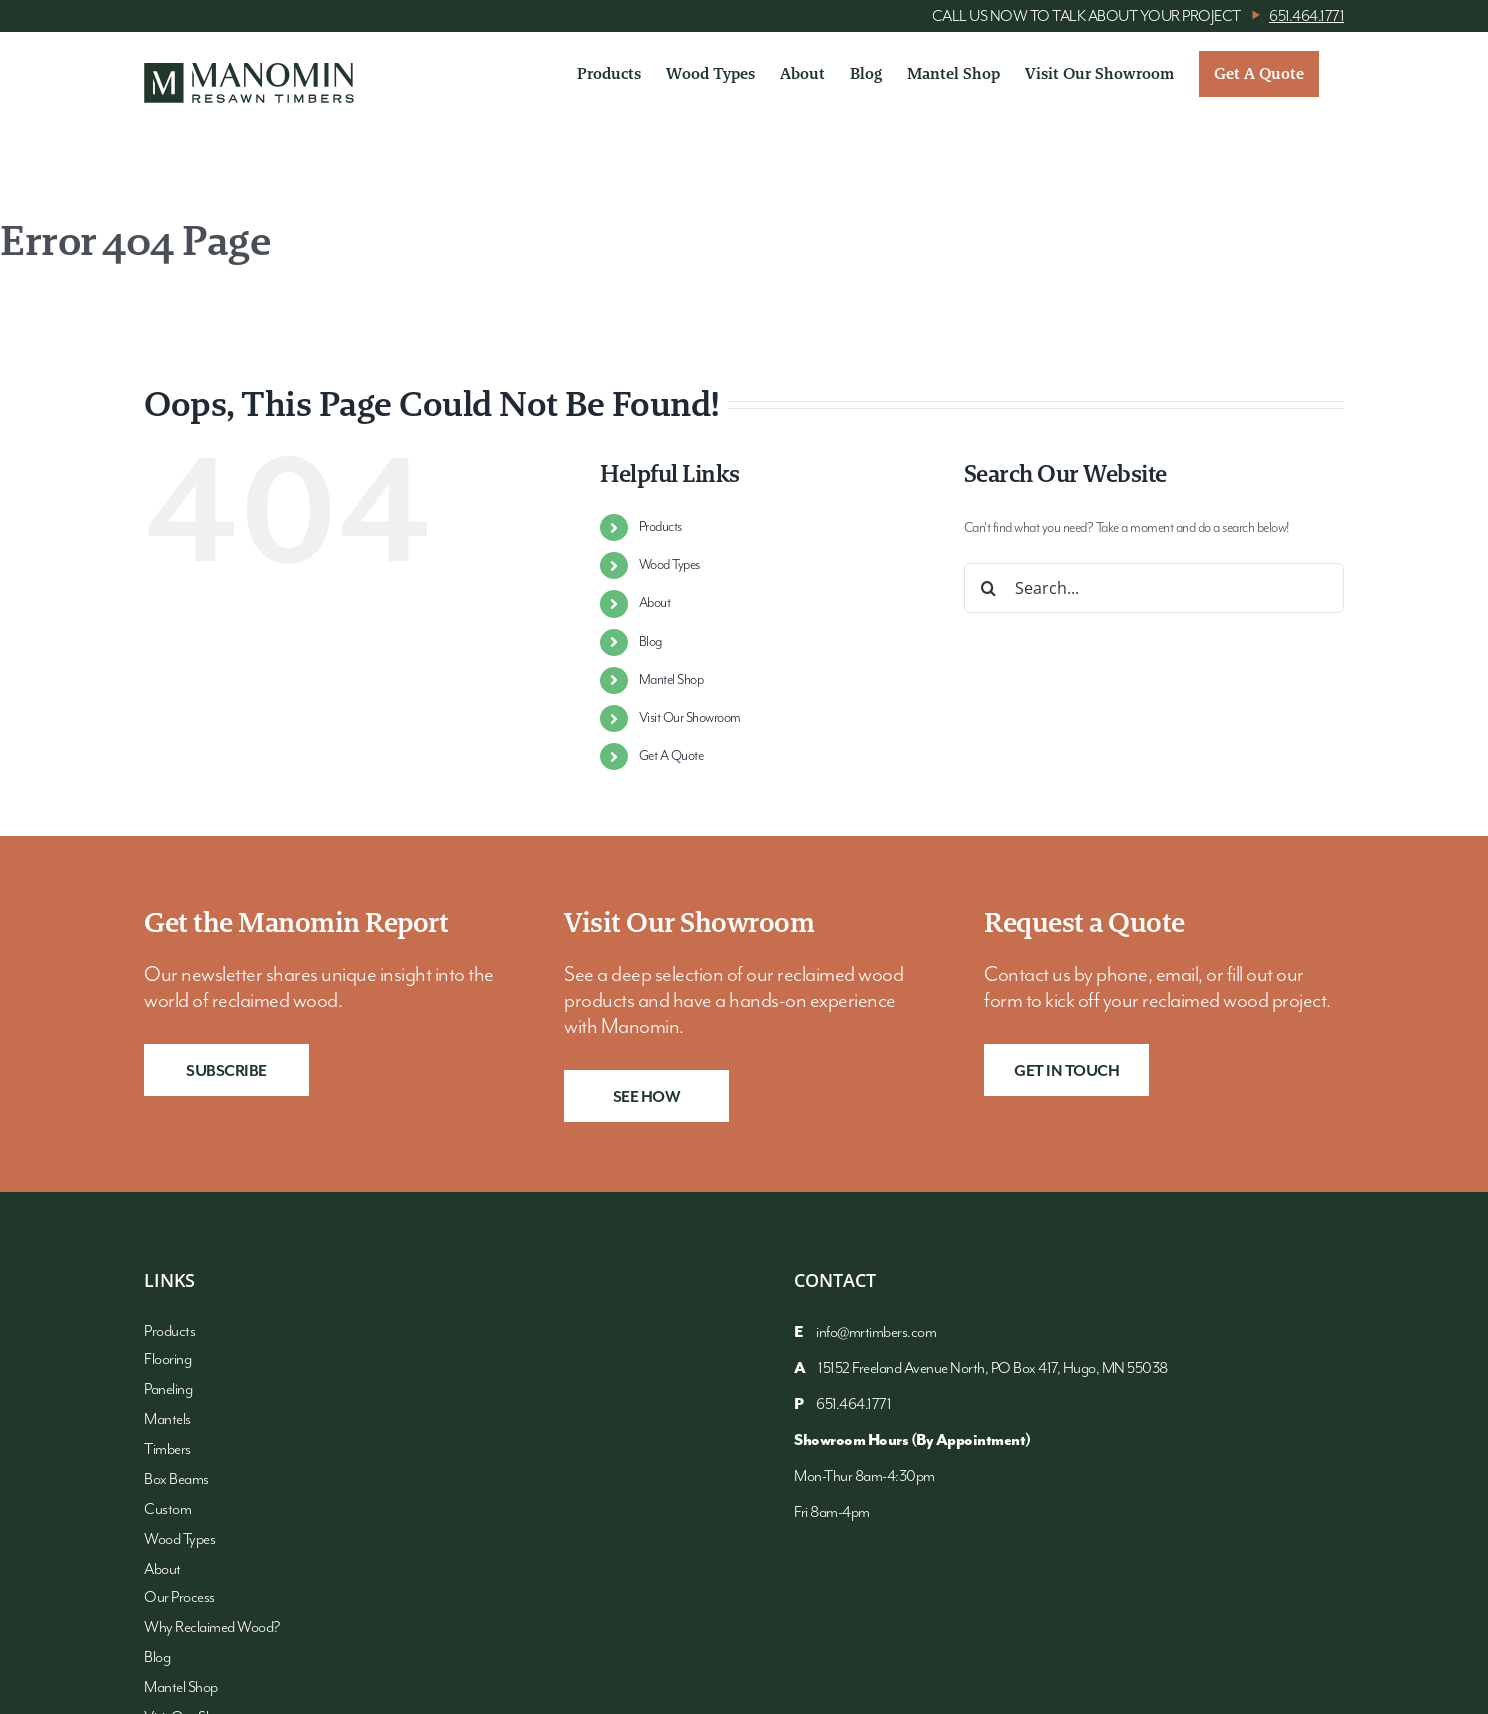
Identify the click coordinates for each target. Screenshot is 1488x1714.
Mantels (167, 1419)
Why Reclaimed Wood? (212, 1627)
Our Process (179, 1597)
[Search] (989, 588)
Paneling (168, 1389)
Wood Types (669, 565)
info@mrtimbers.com (876, 1332)
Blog (650, 642)
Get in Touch (1066, 1071)
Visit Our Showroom (690, 718)
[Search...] (1154, 588)
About (655, 603)
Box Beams (176, 1479)
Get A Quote (671, 756)
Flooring (167, 1359)
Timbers (167, 1449)
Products (660, 527)
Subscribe (226, 1071)
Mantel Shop (671, 680)
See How (647, 1097)
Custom (167, 1509)
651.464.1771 (1306, 17)
